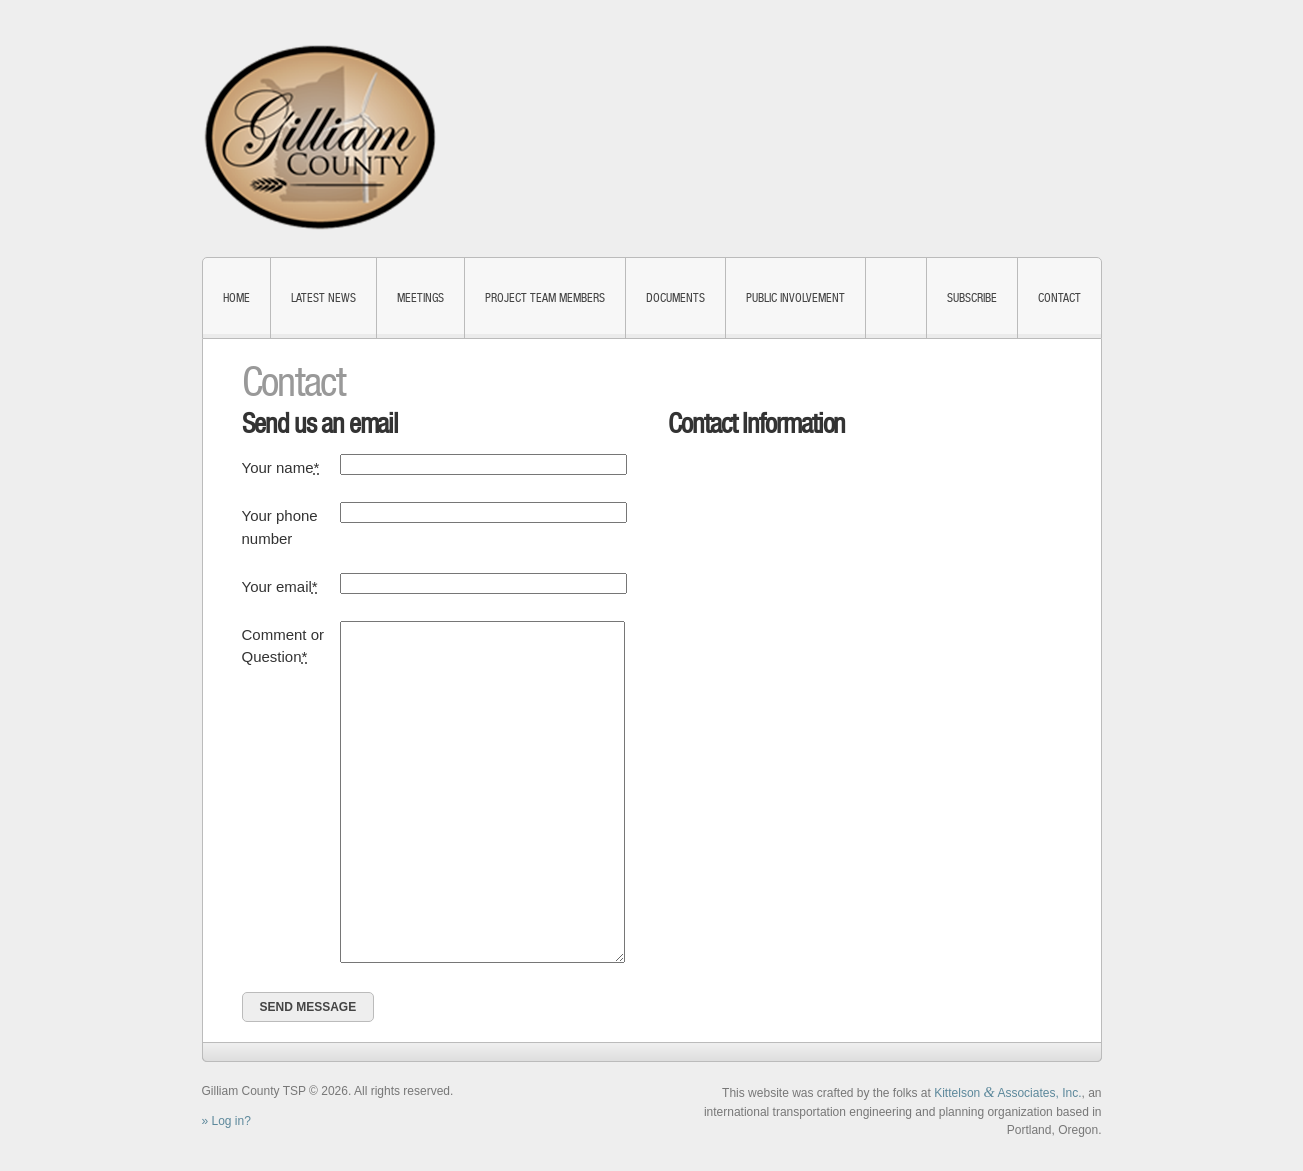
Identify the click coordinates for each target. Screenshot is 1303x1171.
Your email (280, 586)
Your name (281, 467)
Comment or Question (283, 646)
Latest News (323, 298)
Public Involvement (795, 298)
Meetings (420, 298)
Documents (675, 298)
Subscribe (972, 298)
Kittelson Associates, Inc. (1007, 1093)
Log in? (231, 1121)
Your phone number (280, 527)
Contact (1059, 298)
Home (236, 298)
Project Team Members (545, 298)
